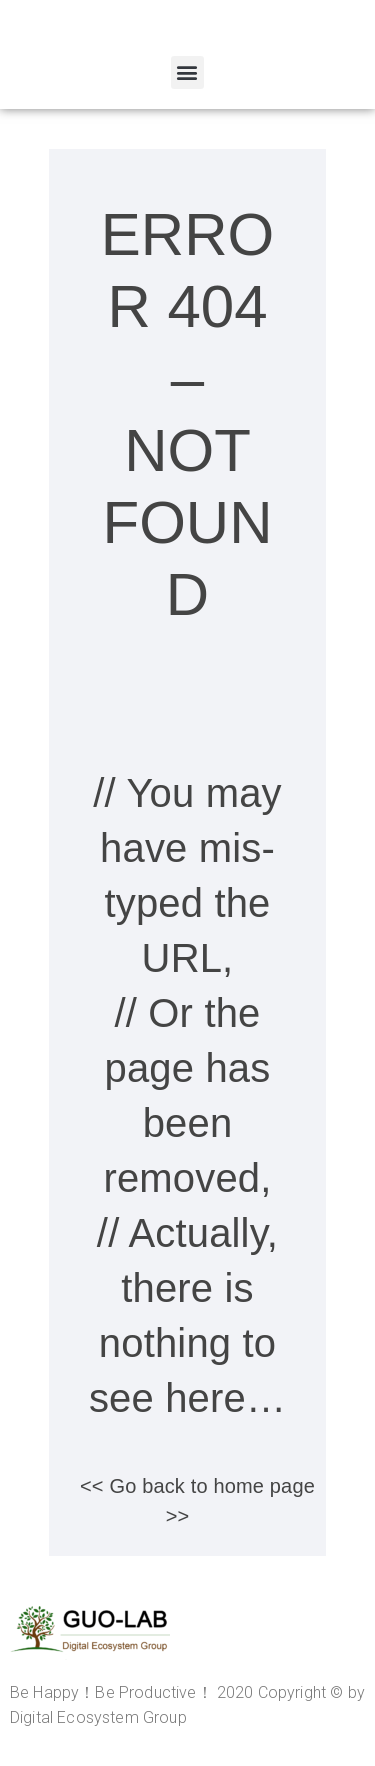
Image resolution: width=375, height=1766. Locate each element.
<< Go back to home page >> (197, 1501)
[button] (187, 72)
